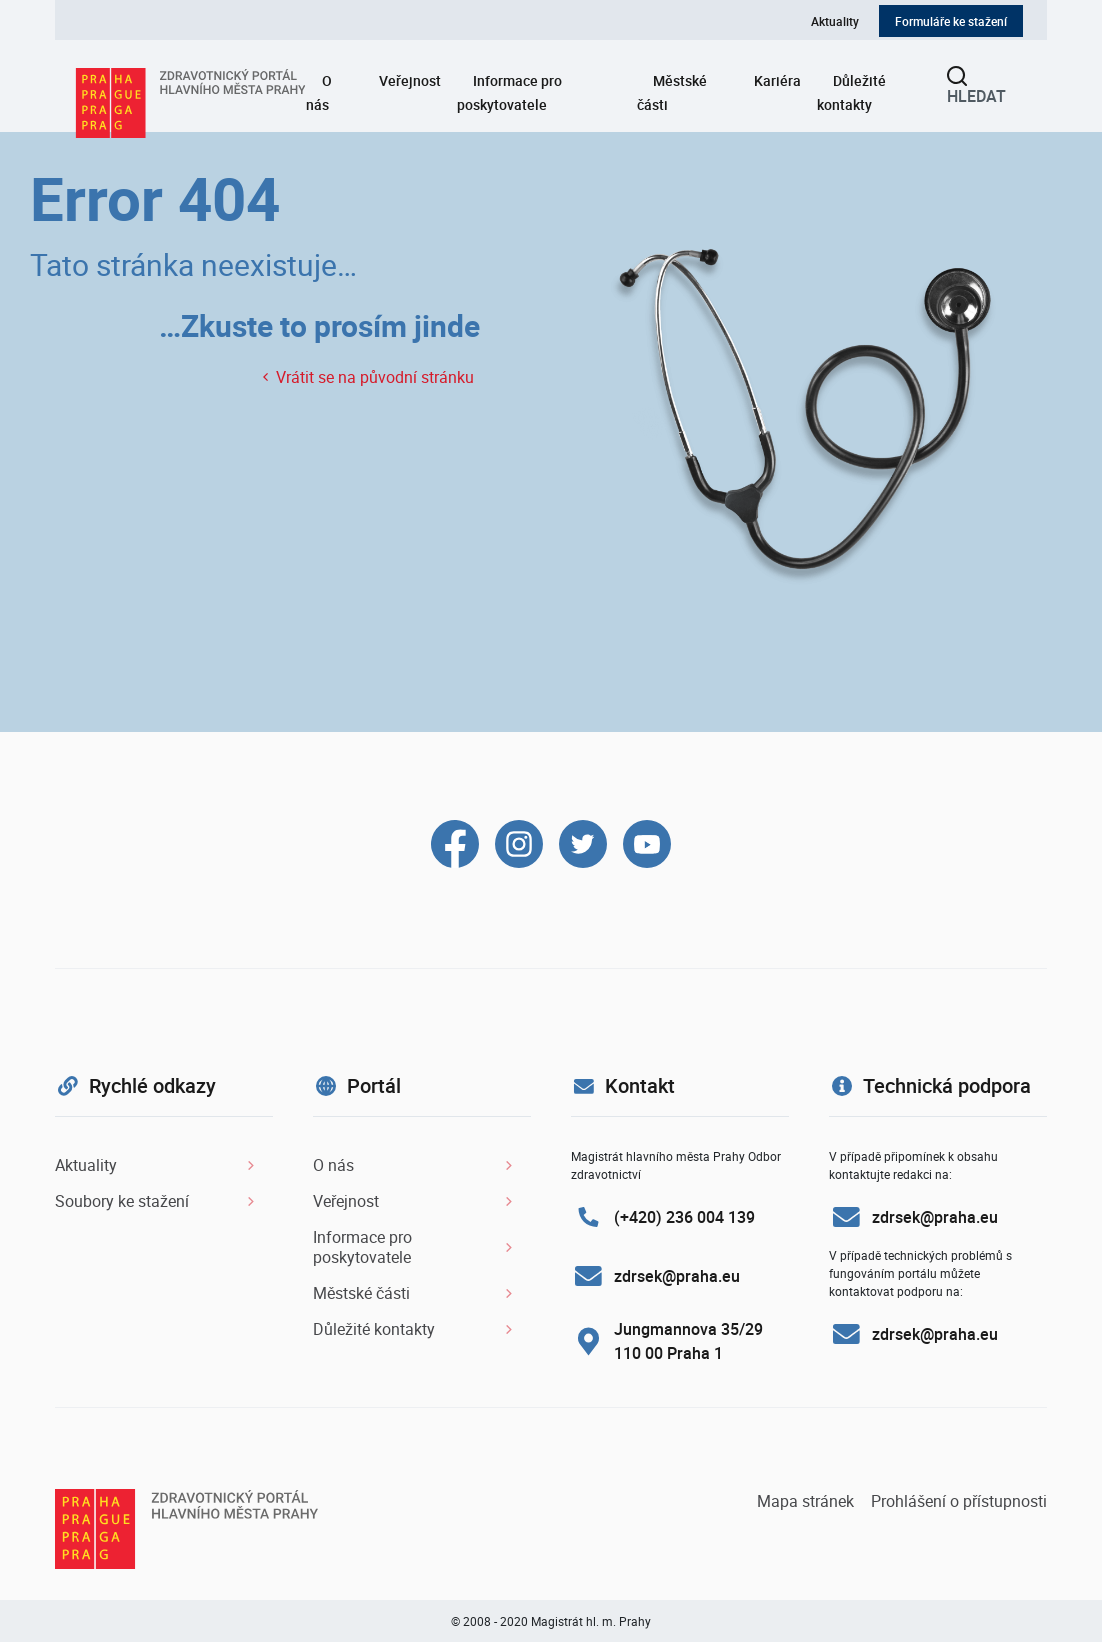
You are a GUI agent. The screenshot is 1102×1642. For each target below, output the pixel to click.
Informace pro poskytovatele (509, 92)
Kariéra (777, 80)
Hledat (976, 87)
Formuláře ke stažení (951, 21)
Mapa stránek (807, 1501)
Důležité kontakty (851, 92)
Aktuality (835, 21)
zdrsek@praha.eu (677, 1276)
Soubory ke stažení (122, 1201)
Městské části (672, 92)
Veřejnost (410, 80)
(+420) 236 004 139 (684, 1217)
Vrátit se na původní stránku (368, 377)
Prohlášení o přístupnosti (959, 1501)
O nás (319, 92)
